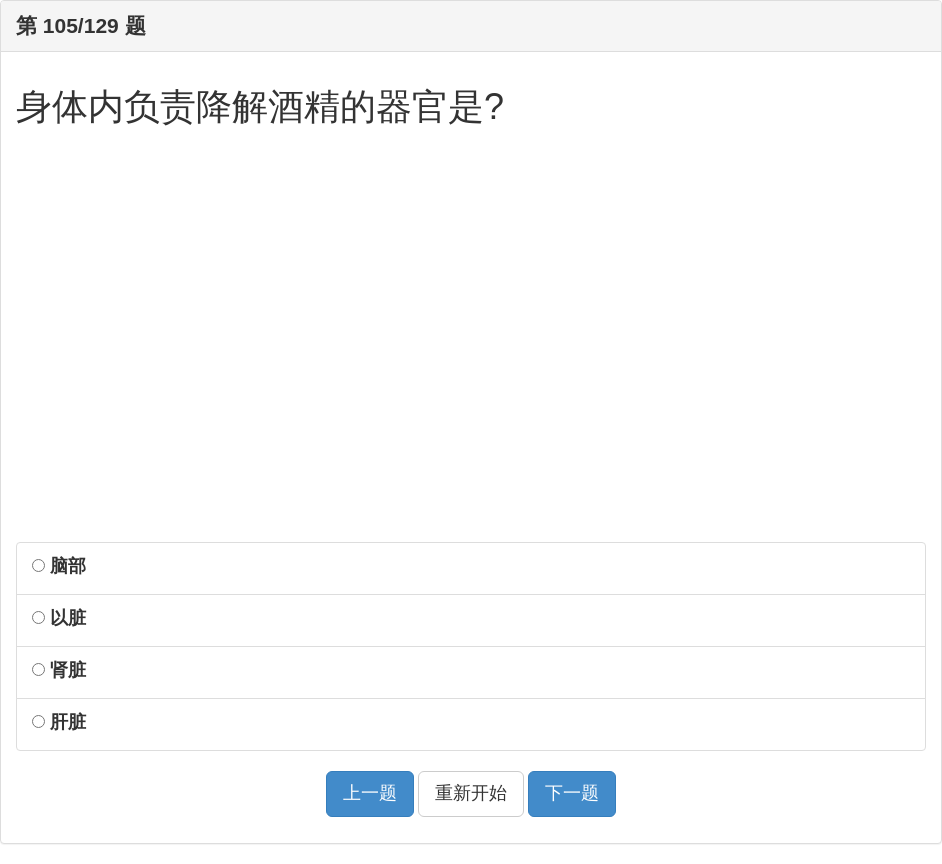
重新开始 (471, 793)
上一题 (370, 793)
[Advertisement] (471, 347)
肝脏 (59, 722)
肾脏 (59, 670)
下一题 (572, 793)
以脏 (59, 618)
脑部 (59, 566)
